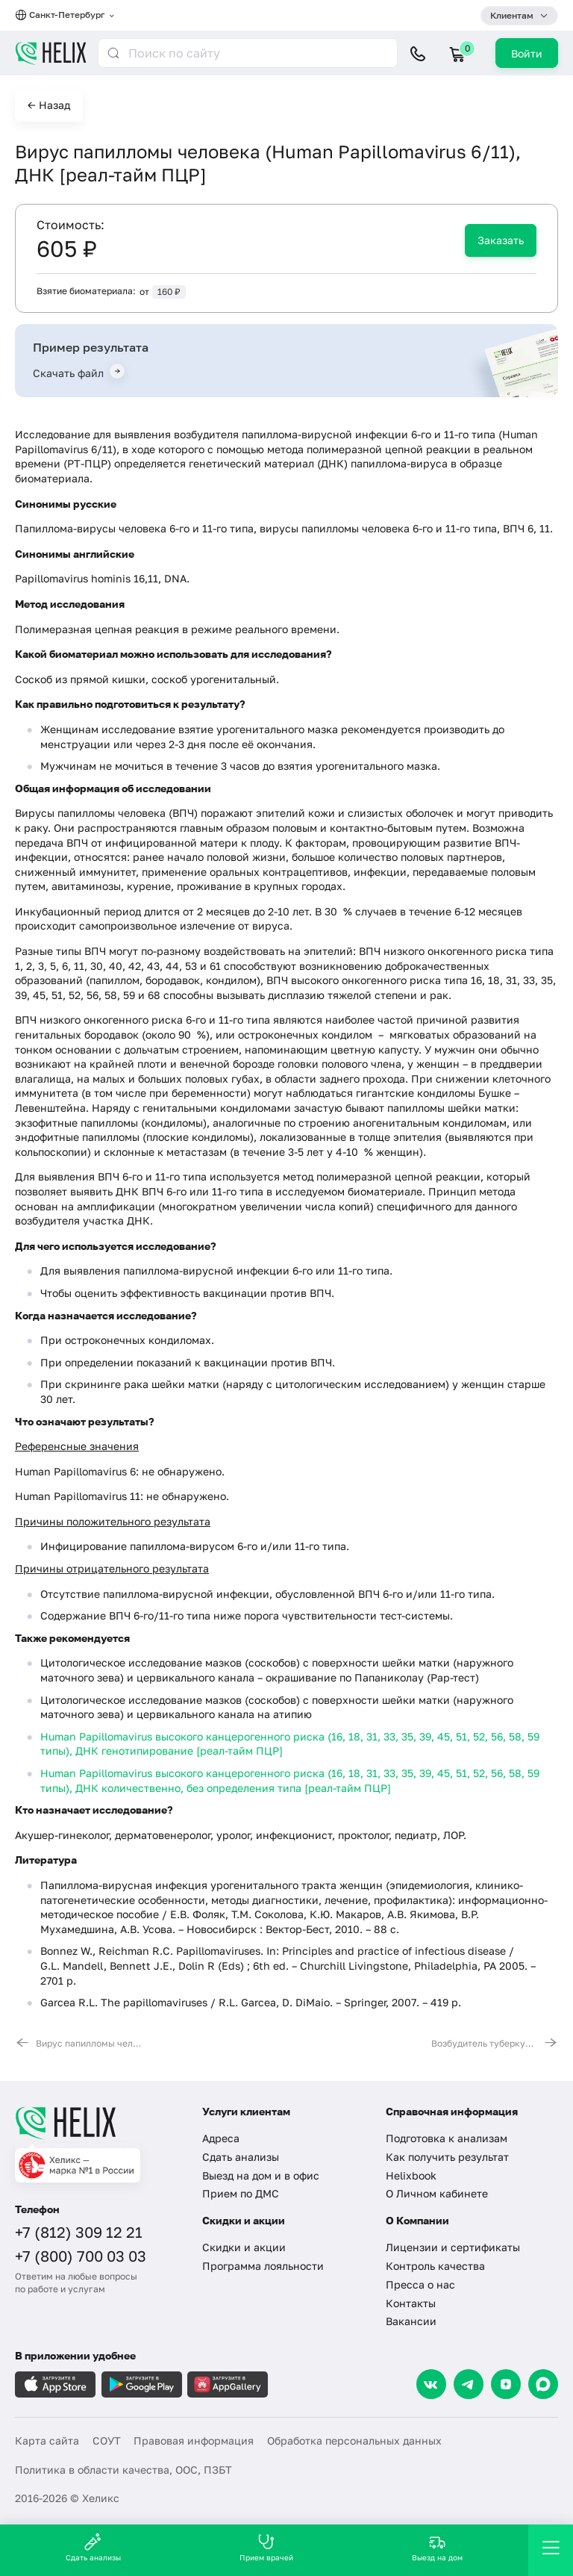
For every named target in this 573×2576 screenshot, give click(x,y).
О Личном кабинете (437, 2193)
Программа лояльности (263, 2265)
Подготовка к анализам (446, 2138)
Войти (526, 53)
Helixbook (411, 2175)
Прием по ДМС (240, 2193)
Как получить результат (447, 2156)
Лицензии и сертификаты (453, 2247)
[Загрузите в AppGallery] (227, 2384)
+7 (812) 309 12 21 (79, 2232)
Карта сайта (47, 2440)
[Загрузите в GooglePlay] (141, 2384)
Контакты (411, 2303)
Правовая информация (194, 2440)
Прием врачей (266, 2547)
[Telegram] (468, 2384)
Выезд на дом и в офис (260, 2175)
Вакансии (411, 2321)
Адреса (220, 2138)
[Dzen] (506, 2384)
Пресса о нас (420, 2284)
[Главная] (99, 2123)
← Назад (49, 105)
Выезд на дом (437, 2547)
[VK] (431, 2384)
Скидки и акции (244, 2247)
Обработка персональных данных (354, 2440)
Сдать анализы (240, 2156)
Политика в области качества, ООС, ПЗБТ (123, 2469)
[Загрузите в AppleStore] (55, 2384)
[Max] (543, 2384)
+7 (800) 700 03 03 (80, 2256)
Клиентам (511, 15)
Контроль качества (435, 2265)
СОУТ (107, 2440)
